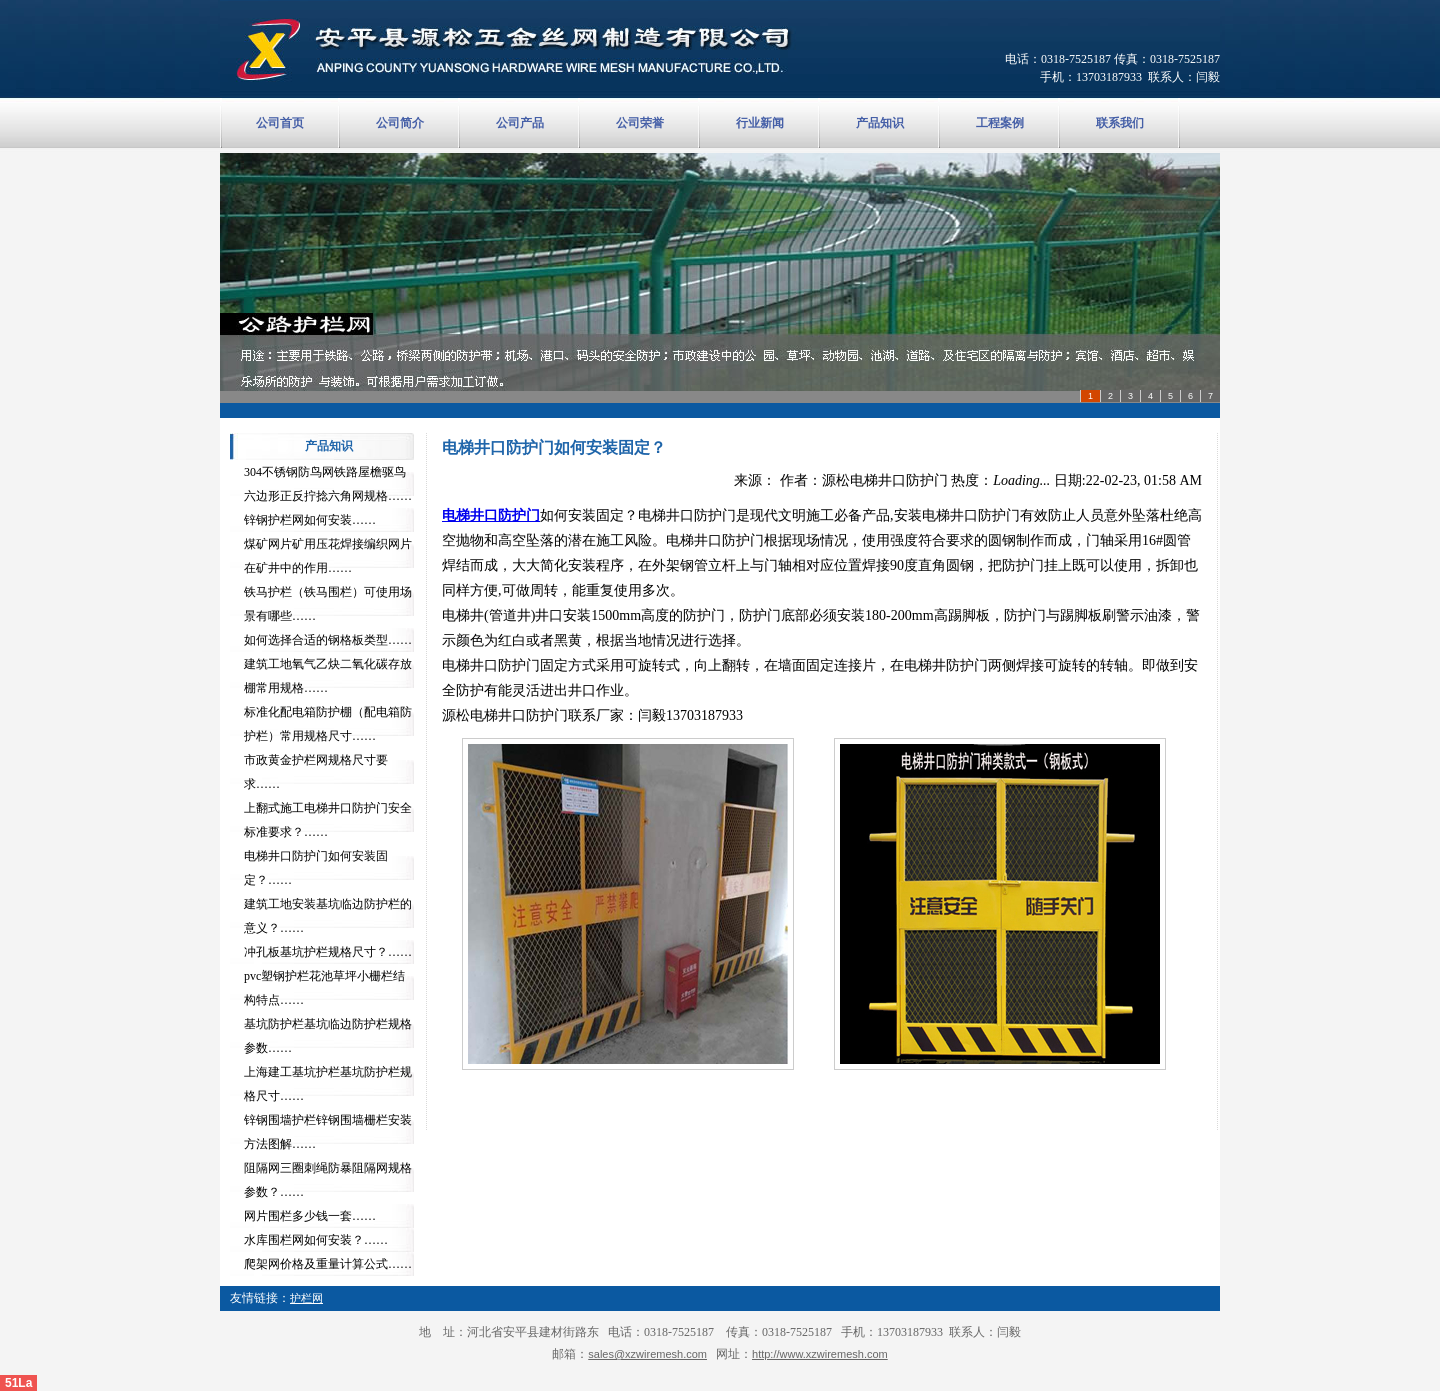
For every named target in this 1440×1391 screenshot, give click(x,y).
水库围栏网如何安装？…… (316, 1240)
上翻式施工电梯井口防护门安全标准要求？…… (328, 820)
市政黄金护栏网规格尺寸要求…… (316, 772)
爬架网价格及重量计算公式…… (328, 1264)
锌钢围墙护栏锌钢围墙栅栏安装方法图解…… (328, 1132)
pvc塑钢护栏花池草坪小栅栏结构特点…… (324, 988)
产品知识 (880, 123)
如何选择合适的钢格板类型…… (328, 640)
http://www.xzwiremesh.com (820, 1354)
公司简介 (400, 123)
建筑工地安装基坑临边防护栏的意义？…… (328, 916)
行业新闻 (760, 123)
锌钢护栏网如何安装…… (310, 520)
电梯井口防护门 (491, 515)
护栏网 (306, 1298)
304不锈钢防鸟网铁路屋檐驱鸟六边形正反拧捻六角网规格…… (328, 484)
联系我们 (1120, 123)
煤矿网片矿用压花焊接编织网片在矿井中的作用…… (328, 556)
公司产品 (520, 123)
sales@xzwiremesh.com (647, 1354)
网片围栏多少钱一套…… (310, 1216)
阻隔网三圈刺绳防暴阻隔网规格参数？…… (328, 1180)
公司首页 (280, 123)
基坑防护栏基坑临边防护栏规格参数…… (328, 1036)
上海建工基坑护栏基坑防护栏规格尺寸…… (328, 1084)
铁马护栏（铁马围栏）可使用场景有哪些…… (328, 604)
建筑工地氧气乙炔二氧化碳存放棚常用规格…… (328, 676)
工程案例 (1000, 123)
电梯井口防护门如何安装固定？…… (316, 868)
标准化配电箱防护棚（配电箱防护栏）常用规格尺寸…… (328, 724)
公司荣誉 (640, 123)
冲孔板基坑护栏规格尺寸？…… (328, 952)
